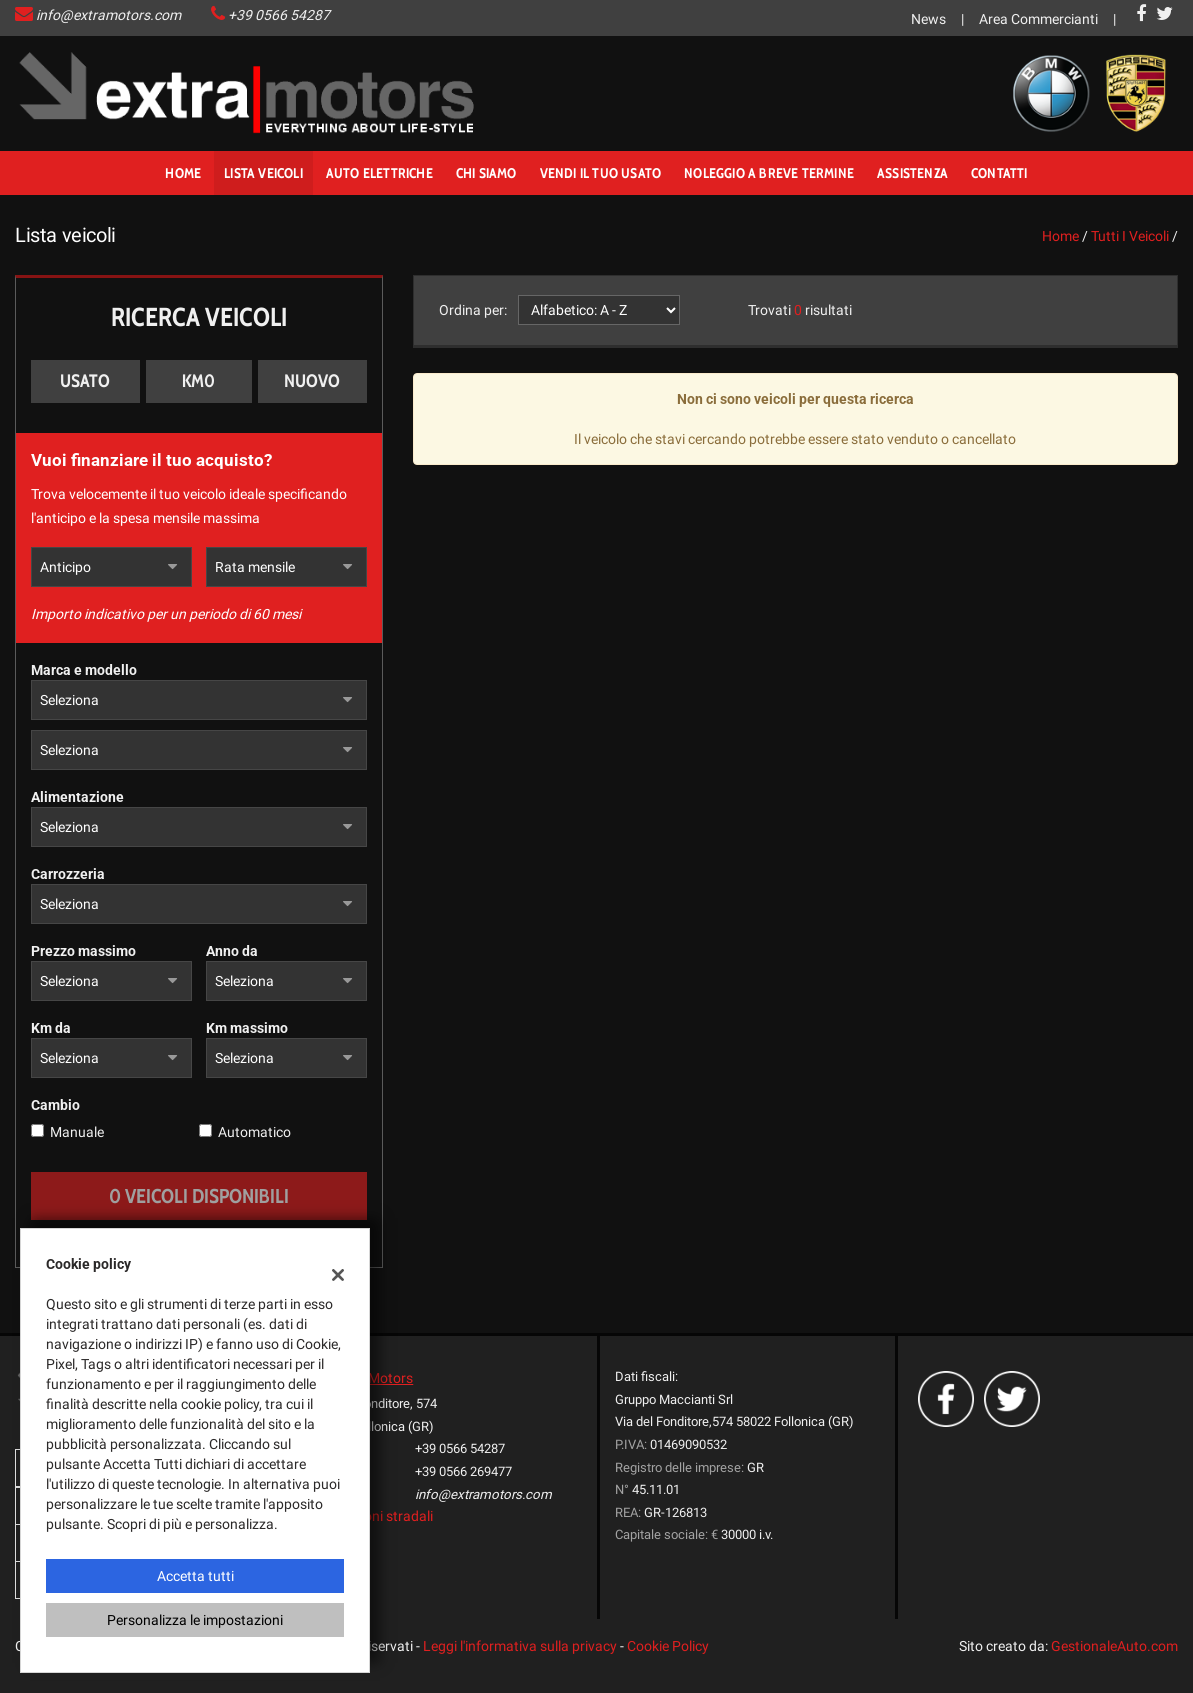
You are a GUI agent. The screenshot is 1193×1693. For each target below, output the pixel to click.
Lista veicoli (263, 173)
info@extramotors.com (108, 15)
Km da (51, 1028)
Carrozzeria (68, 874)
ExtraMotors (374, 1378)
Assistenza (912, 173)
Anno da (232, 951)
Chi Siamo (486, 173)
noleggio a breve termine (769, 173)
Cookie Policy (668, 1646)
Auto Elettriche (379, 173)
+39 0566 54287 (279, 15)
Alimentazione (77, 797)
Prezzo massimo (83, 951)
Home (183, 173)
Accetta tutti (195, 1576)
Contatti (999, 173)
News (928, 19)
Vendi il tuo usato (601, 173)
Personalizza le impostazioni (195, 1620)
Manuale (77, 1132)
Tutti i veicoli (1130, 236)
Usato (85, 381)
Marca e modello (84, 670)
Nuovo (312, 381)
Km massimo (247, 1028)
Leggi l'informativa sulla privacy (520, 1646)
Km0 (198, 381)
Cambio (55, 1105)
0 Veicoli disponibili (199, 1196)
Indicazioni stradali (374, 1516)
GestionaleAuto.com (1114, 1646)
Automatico (254, 1132)
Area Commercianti (1038, 19)
